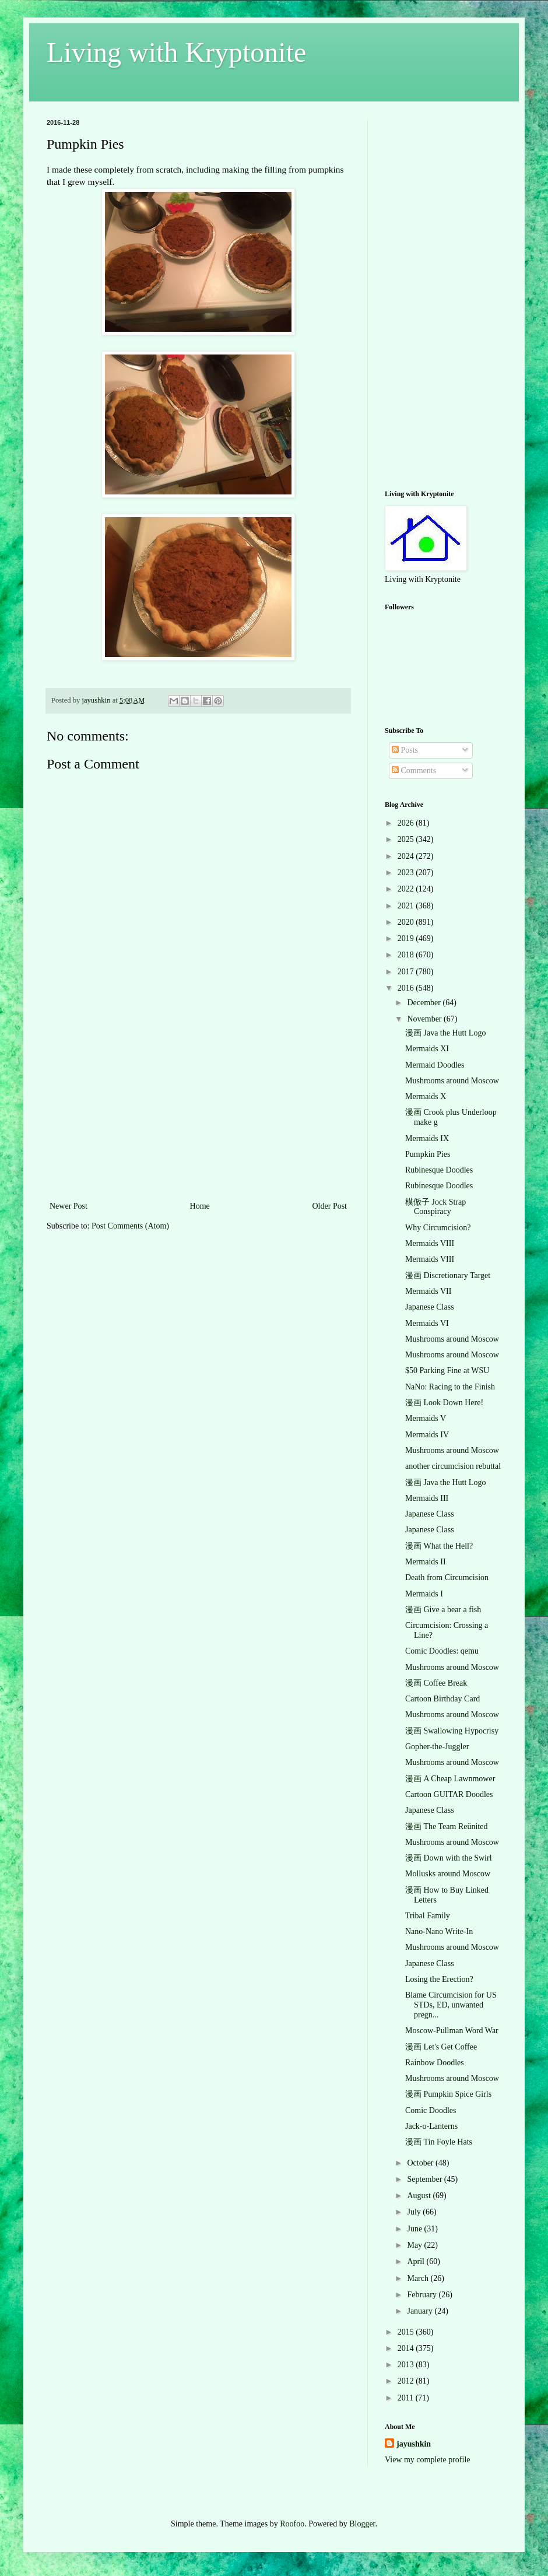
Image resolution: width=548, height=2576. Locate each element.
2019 (407, 938)
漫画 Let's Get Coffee (441, 2046)
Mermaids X (425, 1096)
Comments (414, 770)
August (420, 2195)
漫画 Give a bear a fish (443, 1609)
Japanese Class (429, 1307)
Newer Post (68, 1206)
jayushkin (413, 2444)
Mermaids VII (428, 1291)
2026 (407, 823)
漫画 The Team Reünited (446, 1826)
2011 (407, 2397)
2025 (407, 839)
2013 (407, 2364)
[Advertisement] (198, 1111)
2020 (407, 922)
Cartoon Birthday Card (442, 1698)
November (425, 1019)
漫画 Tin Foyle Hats (438, 2142)
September (425, 2179)
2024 (407, 856)
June (415, 2228)
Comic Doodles (430, 2110)
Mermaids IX (427, 1138)
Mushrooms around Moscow (452, 1080)
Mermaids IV (427, 1434)
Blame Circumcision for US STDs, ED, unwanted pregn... (451, 2005)
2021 (407, 905)
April (416, 2261)
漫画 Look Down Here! (444, 1402)
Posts (405, 750)
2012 (407, 2381)
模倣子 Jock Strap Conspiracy (435, 1207)
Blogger (362, 2523)
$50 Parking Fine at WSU (447, 1370)
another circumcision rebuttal (453, 1466)
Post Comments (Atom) (130, 1226)
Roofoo (292, 2523)
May (415, 2245)
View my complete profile (427, 2459)
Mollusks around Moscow (447, 1873)
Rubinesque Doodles (439, 1170)
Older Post (329, 1206)
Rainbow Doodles (434, 2062)
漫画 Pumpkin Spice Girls (448, 2094)
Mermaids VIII (429, 1243)
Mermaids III (426, 1498)
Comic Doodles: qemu (442, 1651)
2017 (407, 971)
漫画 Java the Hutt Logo (445, 1033)
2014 (407, 2348)
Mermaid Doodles (434, 1065)
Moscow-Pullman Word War (451, 2030)
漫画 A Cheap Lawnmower (450, 1778)
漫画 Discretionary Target (447, 1275)
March (418, 2278)
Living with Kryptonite (176, 52)
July (415, 2212)
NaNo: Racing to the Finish (450, 1386)
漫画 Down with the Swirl (448, 1858)
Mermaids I (424, 1593)
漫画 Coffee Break (436, 1683)
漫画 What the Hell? (439, 1546)
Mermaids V (425, 1418)
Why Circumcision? (437, 1227)
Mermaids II (425, 1561)
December (424, 1002)
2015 (407, 2332)
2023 (407, 872)
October (421, 2163)
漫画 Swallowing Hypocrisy (451, 1730)
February (422, 2294)
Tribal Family (427, 1915)
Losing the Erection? (439, 1979)
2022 (407, 889)
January (420, 2311)
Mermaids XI (427, 1048)
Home (200, 1206)
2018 (407, 954)
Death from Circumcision (447, 1577)
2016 (407, 988)
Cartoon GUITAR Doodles (449, 1794)
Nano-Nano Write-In (439, 1931)
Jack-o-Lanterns (431, 2126)
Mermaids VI (427, 1323)
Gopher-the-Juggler (437, 1746)
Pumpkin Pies (427, 1154)
